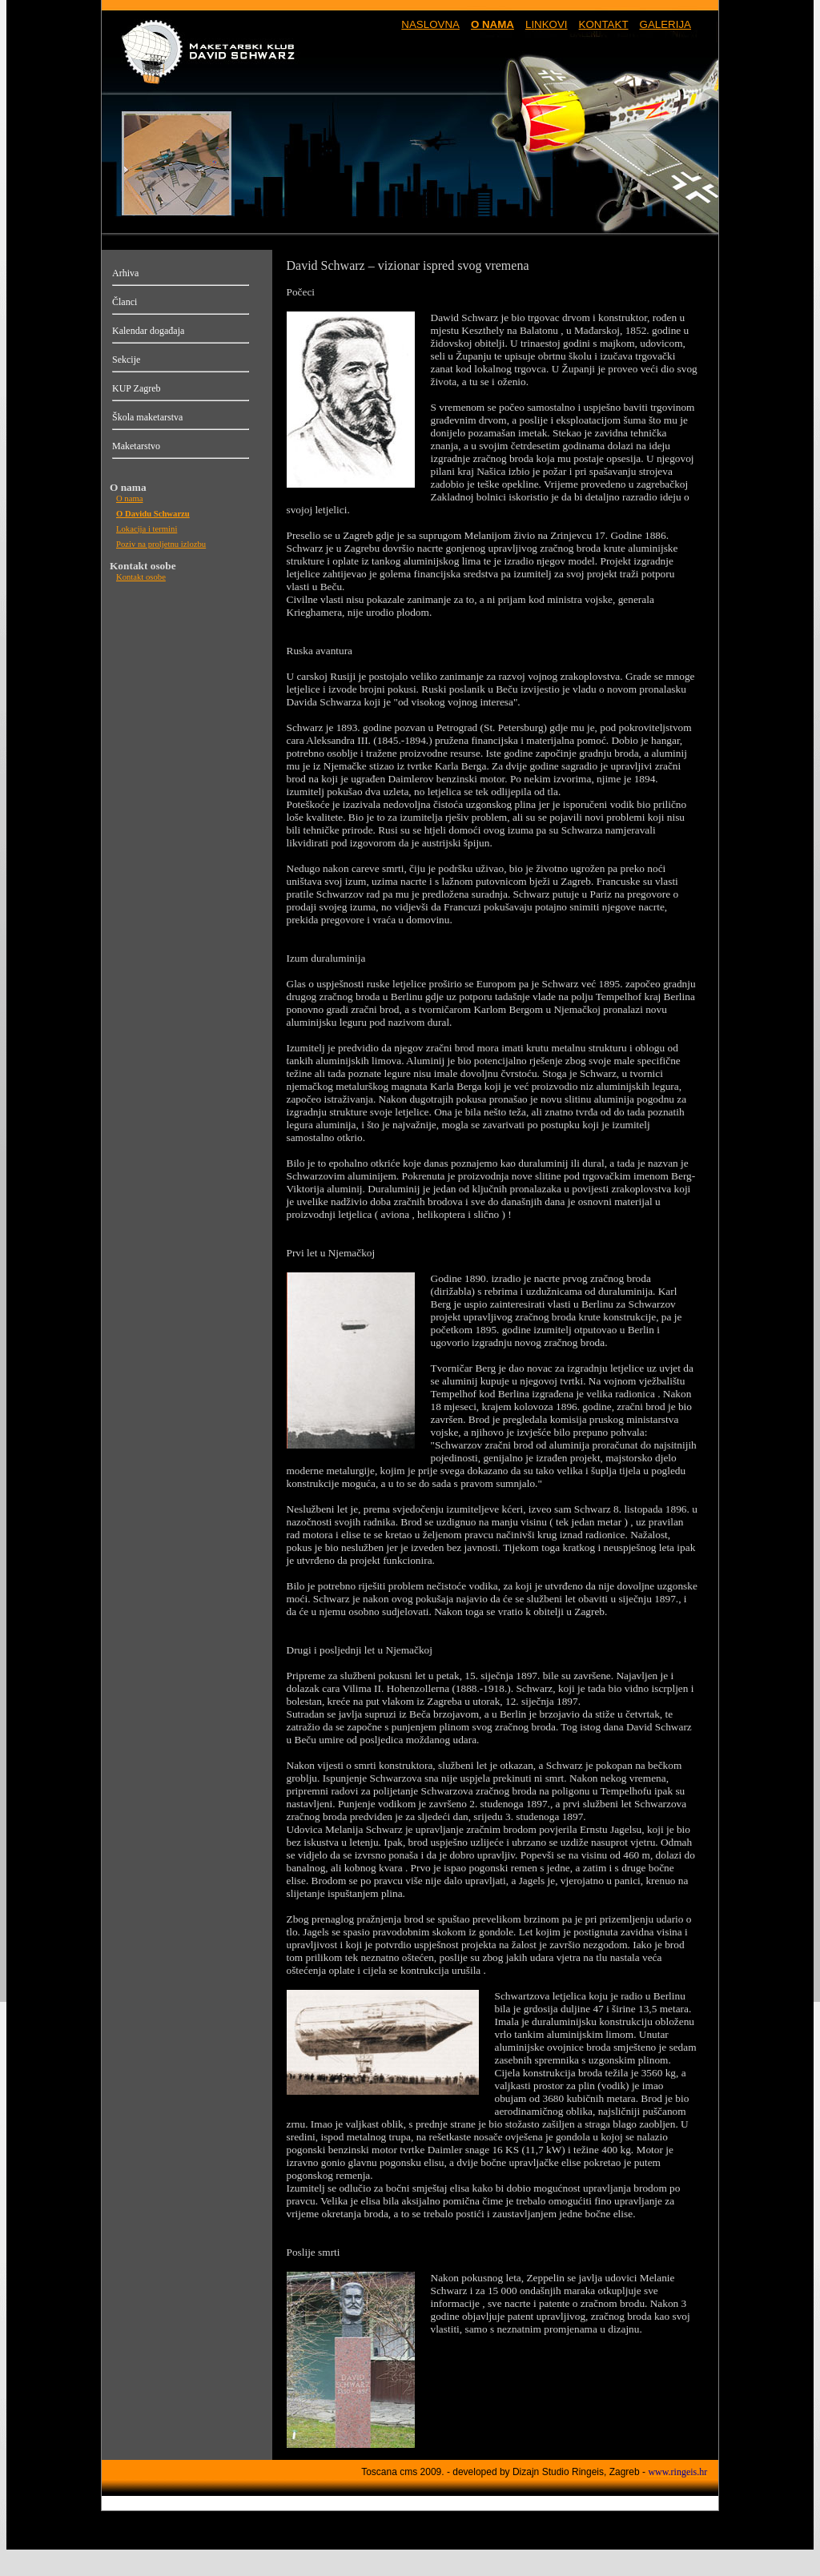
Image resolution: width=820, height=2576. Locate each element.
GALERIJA (665, 24)
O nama (129, 498)
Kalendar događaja (148, 330)
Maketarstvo (136, 446)
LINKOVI (546, 24)
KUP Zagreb (136, 388)
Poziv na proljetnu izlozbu (161, 544)
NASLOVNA (430, 24)
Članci (124, 301)
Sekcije (126, 359)
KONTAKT (604, 24)
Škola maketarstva (147, 417)
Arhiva (125, 273)
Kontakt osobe (141, 577)
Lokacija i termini (146, 528)
